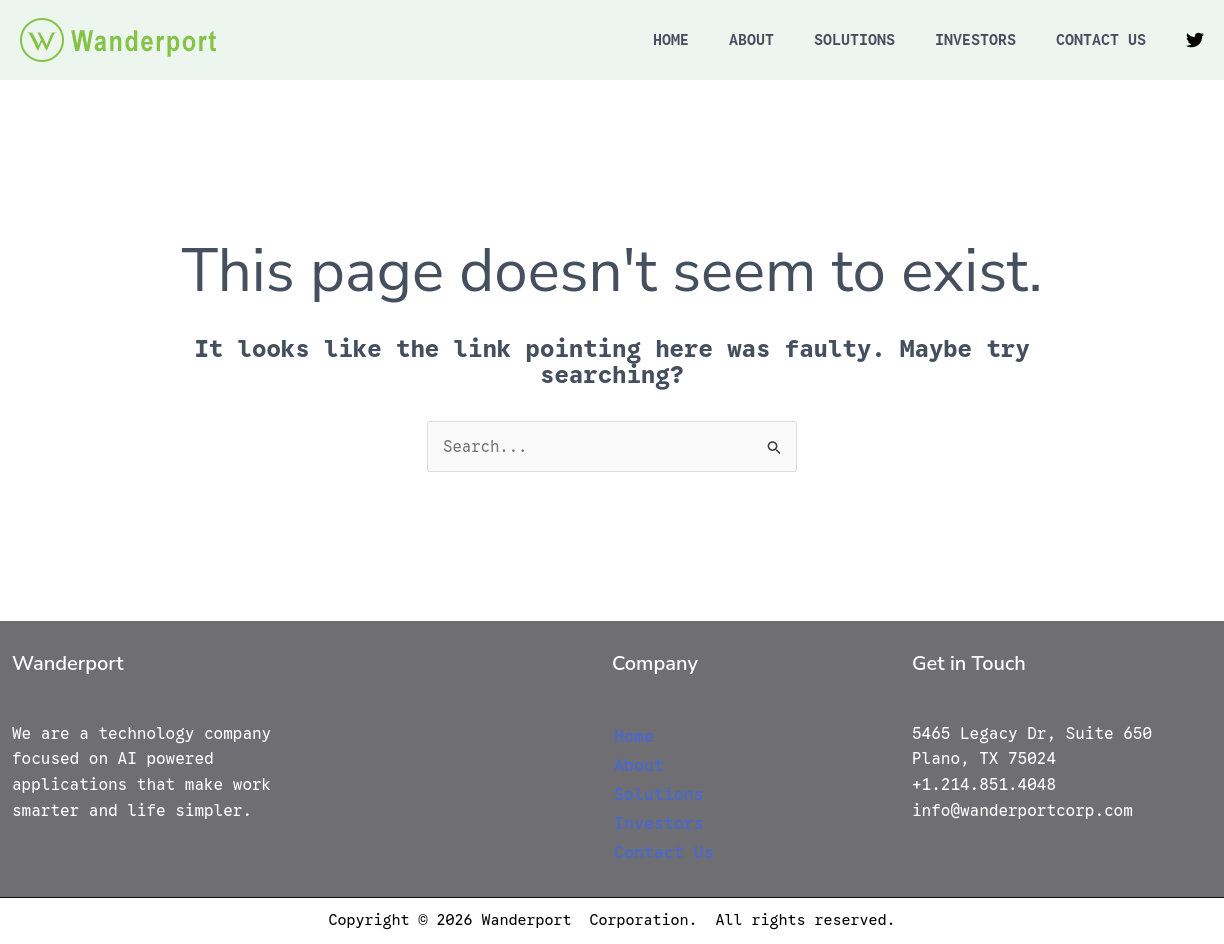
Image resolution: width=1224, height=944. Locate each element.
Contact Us (1101, 40)
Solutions (854, 40)
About (751, 40)
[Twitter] (1195, 40)
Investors (975, 40)
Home (671, 40)
